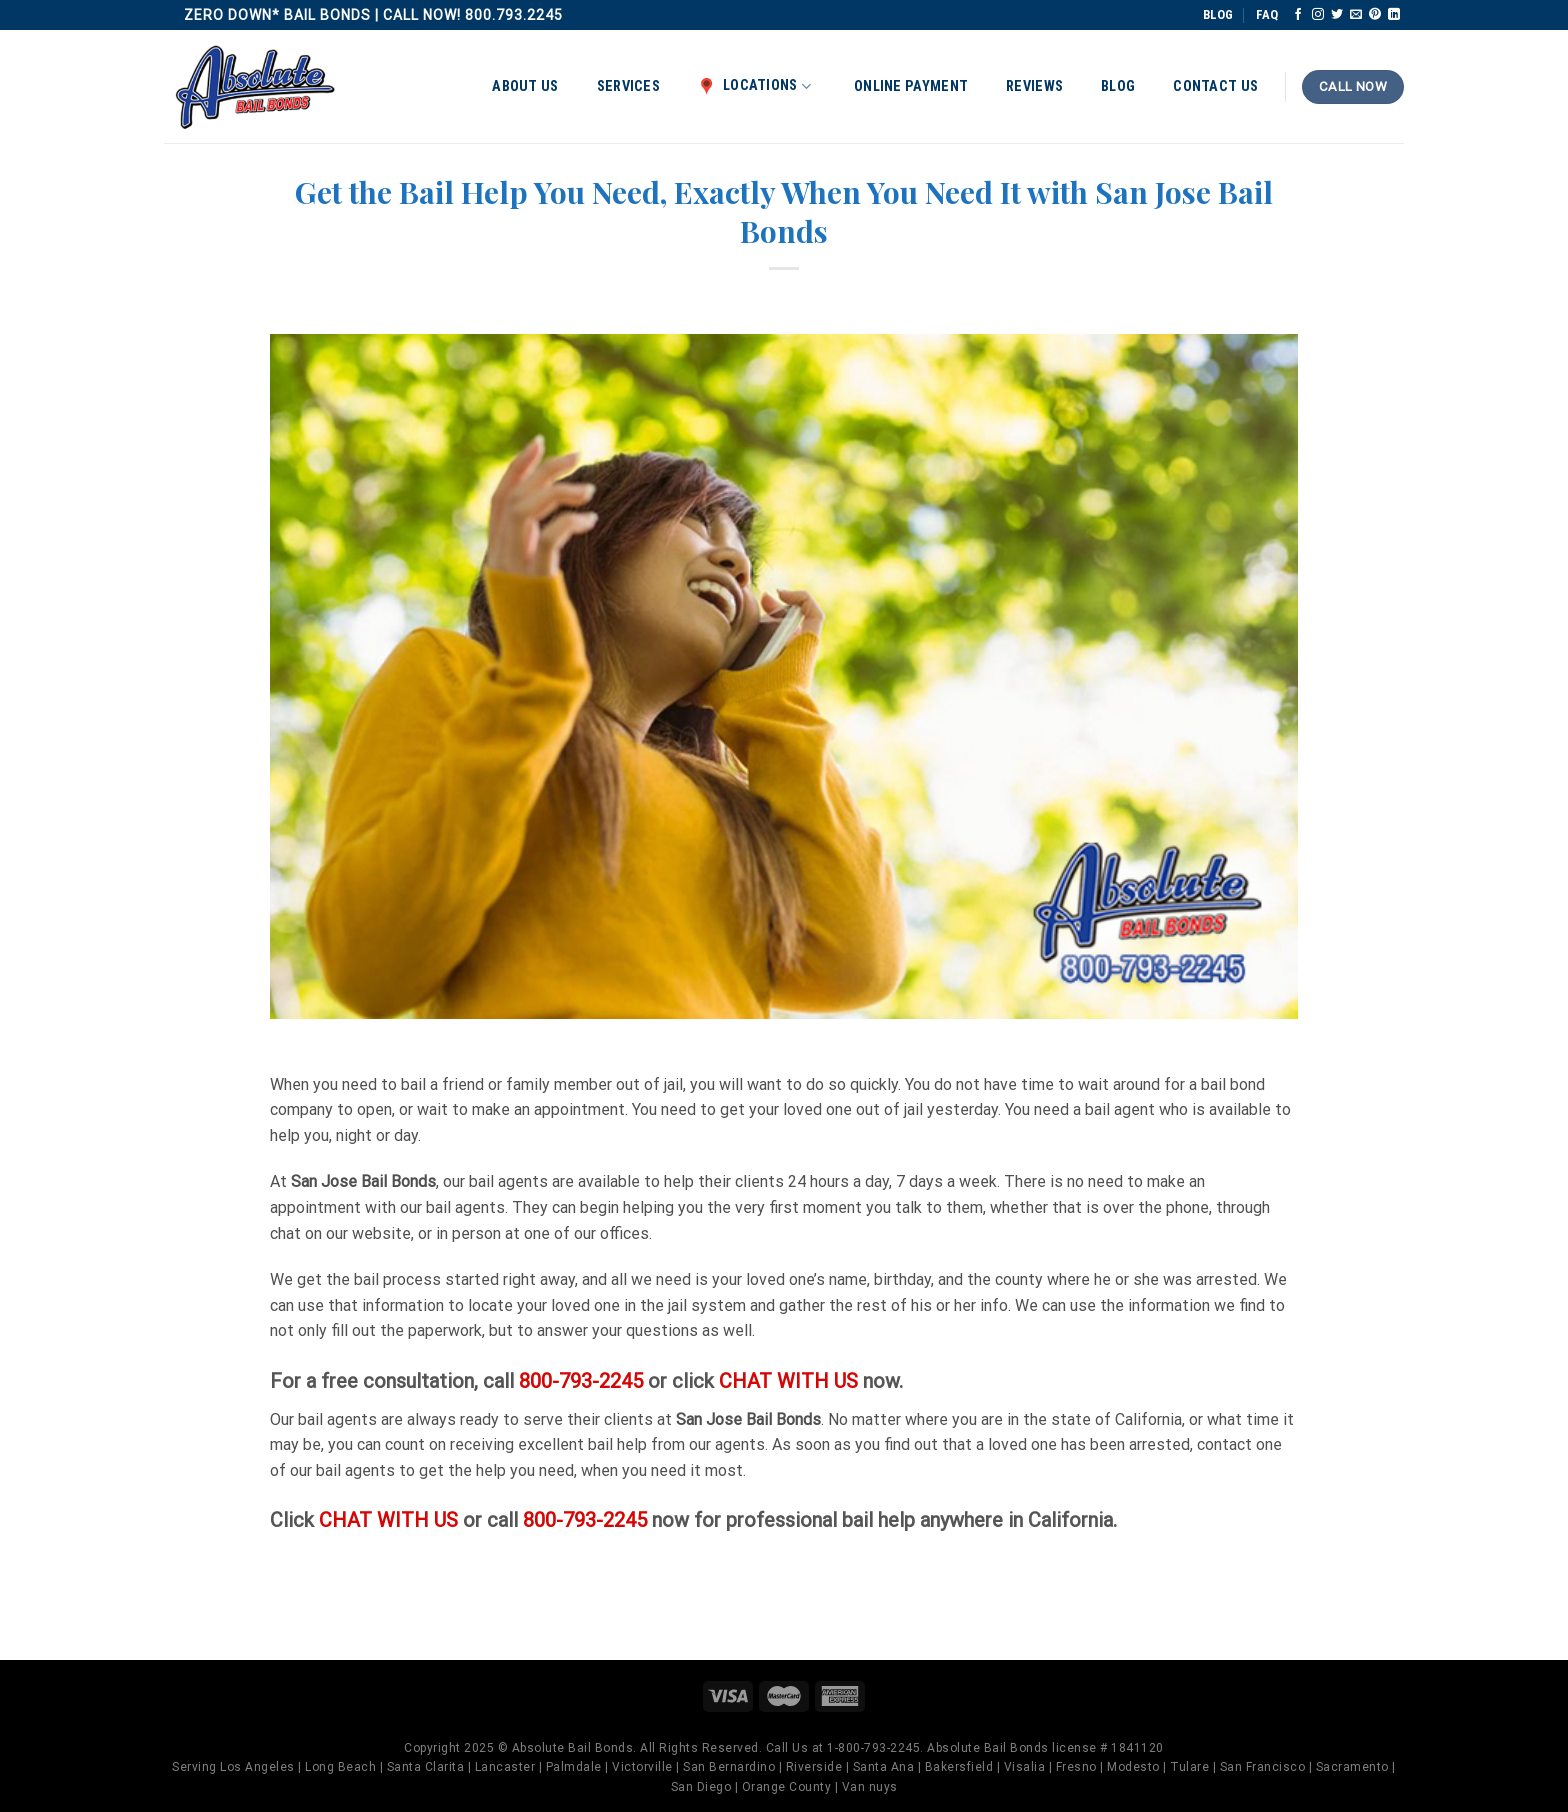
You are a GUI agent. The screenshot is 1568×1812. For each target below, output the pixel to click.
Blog (1118, 86)
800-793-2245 (581, 1381)
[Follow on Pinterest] (1375, 15)
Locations (754, 86)
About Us (525, 86)
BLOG (1218, 14)
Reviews (1034, 86)
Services (628, 86)
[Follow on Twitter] (1337, 15)
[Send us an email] (1356, 15)
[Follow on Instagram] (1318, 15)
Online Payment (911, 86)
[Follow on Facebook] (1298, 15)
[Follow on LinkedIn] (1394, 15)
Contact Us (1215, 86)
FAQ (1267, 14)
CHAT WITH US (791, 1381)
